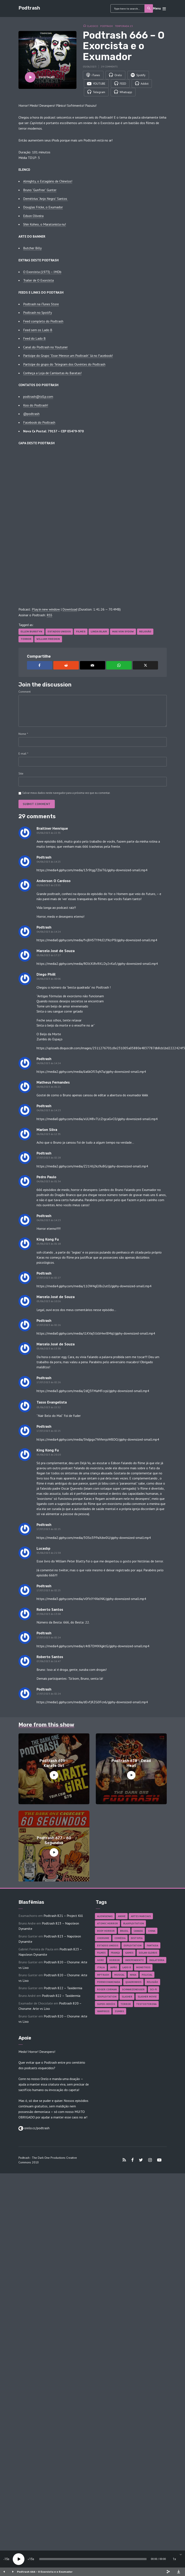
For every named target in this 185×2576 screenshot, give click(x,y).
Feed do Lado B (34, 338)
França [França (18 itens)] (115, 1952)
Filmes (80, 631)
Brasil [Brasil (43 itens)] (124, 1930)
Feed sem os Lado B (37, 330)
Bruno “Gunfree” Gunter (39, 190)
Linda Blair (99, 631)
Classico (92, 26)
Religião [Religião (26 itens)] (152, 1981)
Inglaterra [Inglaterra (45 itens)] (156, 1960)
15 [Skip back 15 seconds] (6, 2559)
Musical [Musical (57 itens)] (119, 1974)
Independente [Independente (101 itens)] (134, 1960)
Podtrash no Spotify (37, 312)
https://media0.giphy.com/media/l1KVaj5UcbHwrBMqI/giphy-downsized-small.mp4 (96, 1333)
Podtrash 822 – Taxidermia (63, 1988)
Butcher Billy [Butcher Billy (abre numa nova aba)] (32, 248)
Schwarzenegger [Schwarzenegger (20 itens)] (133, 1989)
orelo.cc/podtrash (36, 2128)
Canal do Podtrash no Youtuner (45, 347)
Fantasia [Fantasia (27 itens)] (152, 1945)
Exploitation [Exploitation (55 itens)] (132, 1945)
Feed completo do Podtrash (43, 321)
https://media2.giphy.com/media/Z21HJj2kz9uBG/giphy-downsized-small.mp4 (92, 1166)
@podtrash (31, 414)
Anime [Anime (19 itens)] (122, 1916)
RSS (49, 615)
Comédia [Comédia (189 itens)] (120, 1938)
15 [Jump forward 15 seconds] (30, 2559)
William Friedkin (48, 638)
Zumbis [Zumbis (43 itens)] (119, 2011)
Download (69, 609)
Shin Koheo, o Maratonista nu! (44, 224)
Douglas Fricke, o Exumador (43, 207)
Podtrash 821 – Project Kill (63, 1915)
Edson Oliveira (33, 216)
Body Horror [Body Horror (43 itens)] (106, 1930)
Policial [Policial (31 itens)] (147, 1974)
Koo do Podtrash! (35, 405)
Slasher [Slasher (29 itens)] (127, 1996)
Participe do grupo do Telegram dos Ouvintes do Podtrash (64, 364)
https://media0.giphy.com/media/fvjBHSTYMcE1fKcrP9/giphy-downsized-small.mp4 (97, 940)
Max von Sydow (123, 631)
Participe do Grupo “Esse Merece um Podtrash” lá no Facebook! (68, 355)
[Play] (18, 2559)
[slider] (93, 2559)
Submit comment (37, 804)
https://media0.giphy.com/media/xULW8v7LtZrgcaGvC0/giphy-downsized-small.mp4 (97, 1119)
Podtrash (29, 8)
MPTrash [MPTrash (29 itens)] (103, 1974)
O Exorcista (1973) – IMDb (42, 272)
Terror (26, 638)
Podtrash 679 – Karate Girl (54, 1763)
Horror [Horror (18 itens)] (114, 1960)
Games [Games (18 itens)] (129, 1952)
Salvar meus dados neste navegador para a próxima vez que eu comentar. (66, 793)
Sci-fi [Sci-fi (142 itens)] (153, 1989)
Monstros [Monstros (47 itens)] (143, 1967)
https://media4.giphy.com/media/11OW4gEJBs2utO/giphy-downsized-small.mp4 (94, 1286)
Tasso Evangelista (52, 1402)
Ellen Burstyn (31, 631)
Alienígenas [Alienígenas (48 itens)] (105, 1916)
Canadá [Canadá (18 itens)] (138, 1930)
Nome (23, 734)
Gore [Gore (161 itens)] (100, 1960)
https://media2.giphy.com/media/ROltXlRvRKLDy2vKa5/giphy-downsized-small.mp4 (97, 963)
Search (149, 8)
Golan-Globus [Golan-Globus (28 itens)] (148, 1952)
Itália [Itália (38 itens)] (101, 1967)
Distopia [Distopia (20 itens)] (137, 1938)
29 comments (109, 66)
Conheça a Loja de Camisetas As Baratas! (52, 373)
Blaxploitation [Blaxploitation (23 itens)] (133, 1923)
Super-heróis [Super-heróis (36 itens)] (106, 2004)
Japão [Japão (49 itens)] (113, 1967)
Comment (24, 691)
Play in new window (46, 609)
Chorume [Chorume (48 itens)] (103, 1938)
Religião (145, 631)
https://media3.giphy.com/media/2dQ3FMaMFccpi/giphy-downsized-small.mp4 (93, 1391)
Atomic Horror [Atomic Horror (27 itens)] (107, 1923)
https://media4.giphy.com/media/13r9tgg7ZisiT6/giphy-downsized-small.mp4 (92, 870)
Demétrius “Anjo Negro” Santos (45, 198)
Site (20, 773)
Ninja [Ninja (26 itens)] (133, 1974)
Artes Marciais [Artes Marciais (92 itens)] (141, 1916)
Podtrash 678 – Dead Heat (131, 1763)
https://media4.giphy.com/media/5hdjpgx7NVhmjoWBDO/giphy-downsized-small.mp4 (98, 1439)
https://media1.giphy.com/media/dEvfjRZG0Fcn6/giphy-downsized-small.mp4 (92, 1702)
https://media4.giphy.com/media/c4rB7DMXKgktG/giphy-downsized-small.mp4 (93, 1646)
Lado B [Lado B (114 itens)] (126, 1967)
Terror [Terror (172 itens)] (125, 2004)
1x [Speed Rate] (174, 2559)
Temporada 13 (124, 26)
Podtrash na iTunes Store (41, 304)
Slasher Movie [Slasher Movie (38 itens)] (147, 1996)
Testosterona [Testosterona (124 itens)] (146, 2004)
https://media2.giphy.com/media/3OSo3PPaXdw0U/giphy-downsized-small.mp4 (94, 1537)
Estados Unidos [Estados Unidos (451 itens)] (107, 1945)
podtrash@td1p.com (38, 396)
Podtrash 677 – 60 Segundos (54, 1840)
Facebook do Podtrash (39, 422)
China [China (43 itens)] (151, 1930)
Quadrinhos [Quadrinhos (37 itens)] (133, 1981)
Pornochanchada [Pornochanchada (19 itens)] (108, 1981)
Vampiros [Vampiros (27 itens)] (103, 2011)
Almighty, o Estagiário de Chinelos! (47, 181)
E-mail (23, 753)
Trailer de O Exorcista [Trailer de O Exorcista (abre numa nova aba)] (38, 280)
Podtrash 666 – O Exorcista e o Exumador (44, 2571)
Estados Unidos (59, 631)
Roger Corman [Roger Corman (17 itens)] (107, 1989)
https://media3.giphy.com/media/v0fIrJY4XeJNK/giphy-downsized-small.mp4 (91, 1599)
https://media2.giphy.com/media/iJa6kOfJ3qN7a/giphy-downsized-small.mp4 (91, 1071)
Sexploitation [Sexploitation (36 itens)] (106, 1996)
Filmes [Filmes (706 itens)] (101, 1952)
